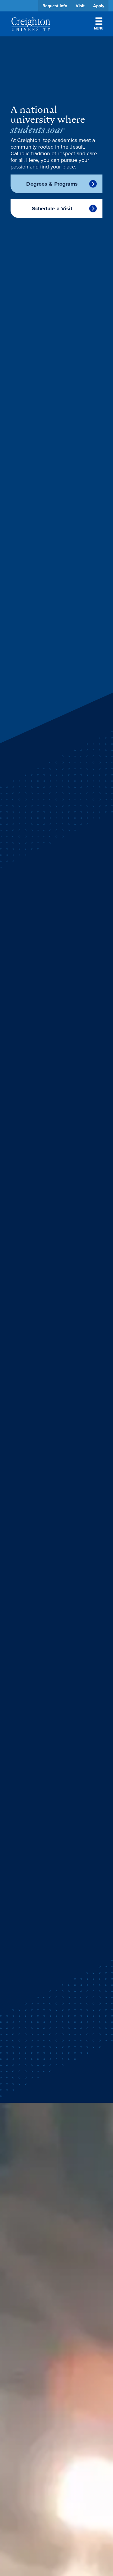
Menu (98, 24)
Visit (80, 6)
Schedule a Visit (52, 208)
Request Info (54, 6)
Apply (98, 6)
